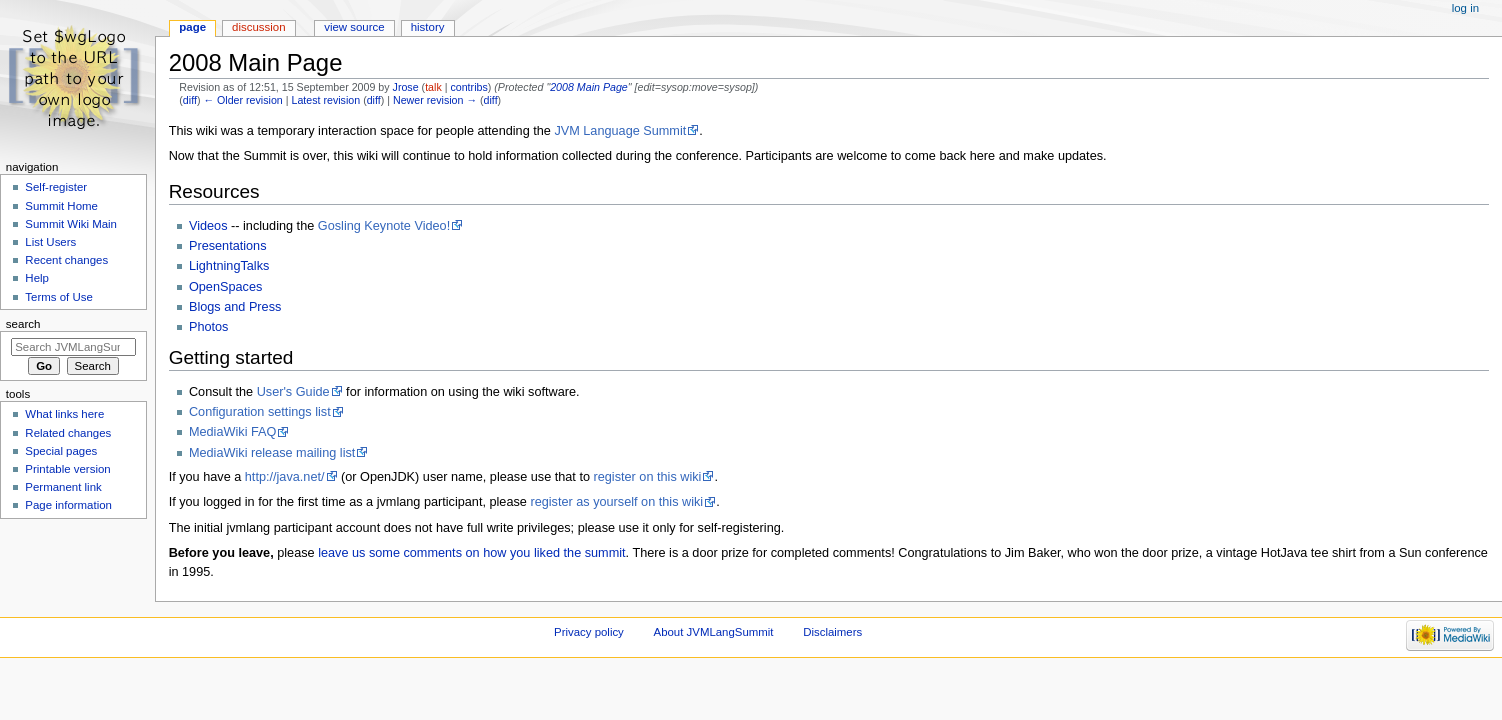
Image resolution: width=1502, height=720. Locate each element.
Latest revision (325, 100)
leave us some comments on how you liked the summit (471, 553)
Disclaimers (832, 632)
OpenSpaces (225, 287)
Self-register (56, 187)
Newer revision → (435, 100)
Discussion (258, 27)
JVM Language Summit (620, 131)
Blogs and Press (235, 307)
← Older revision (242, 100)
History (428, 27)
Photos (209, 327)
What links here (64, 414)
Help (37, 278)
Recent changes (66, 260)
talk (433, 87)
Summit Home (61, 206)
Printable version (67, 469)
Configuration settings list (260, 412)
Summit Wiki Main (71, 224)
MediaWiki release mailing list (272, 453)
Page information (68, 505)
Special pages (61, 451)
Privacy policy (589, 632)
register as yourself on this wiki (616, 502)
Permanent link (63, 487)
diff (190, 100)
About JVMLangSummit (714, 632)
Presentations (228, 246)
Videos (208, 226)
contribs (468, 87)
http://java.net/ (285, 477)
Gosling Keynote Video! (384, 226)
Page (192, 27)
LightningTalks (229, 266)
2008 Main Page (589, 87)
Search (23, 324)
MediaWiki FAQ (232, 432)
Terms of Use (58, 297)
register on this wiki (648, 477)
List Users (50, 242)
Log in (1465, 8)
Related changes (68, 433)
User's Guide (293, 392)
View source (354, 27)
